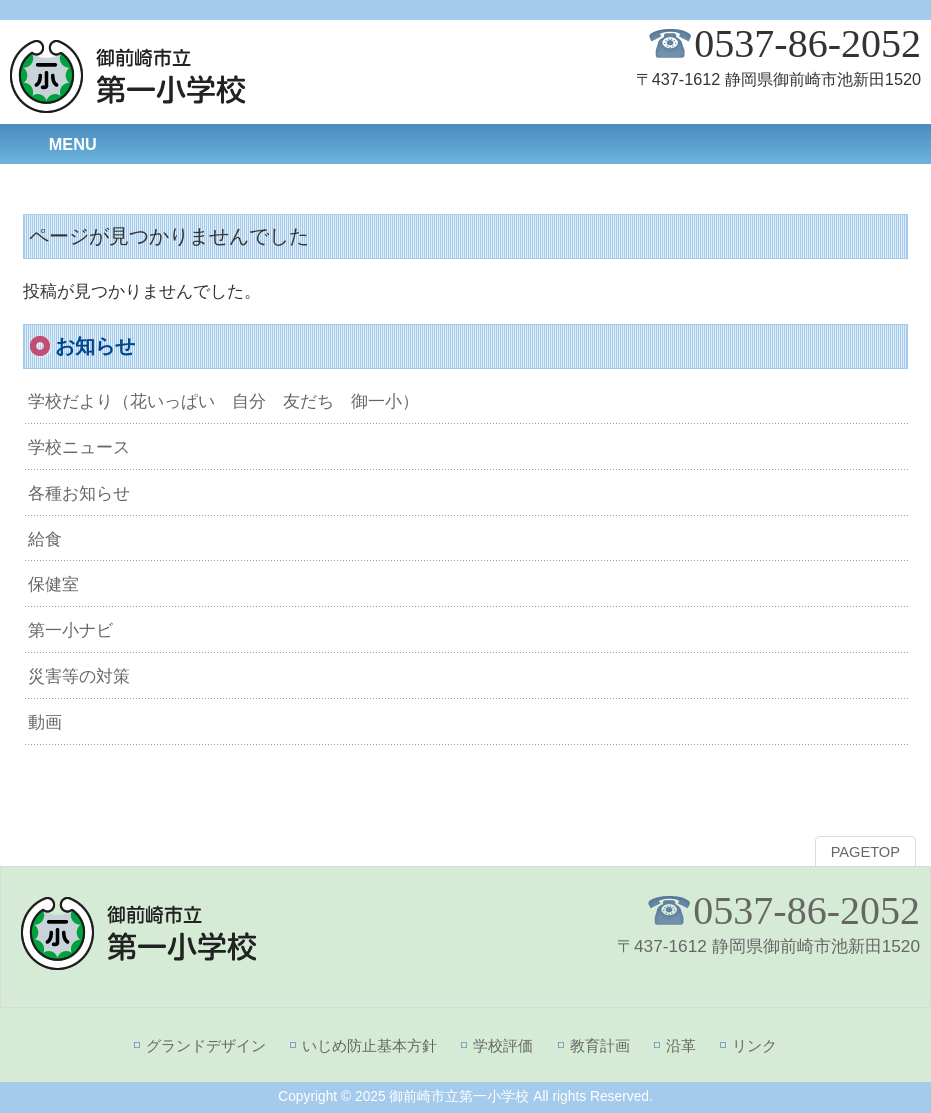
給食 (45, 539)
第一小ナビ (70, 630)
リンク (754, 1045)
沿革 (681, 1045)
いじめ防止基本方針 (369, 1045)
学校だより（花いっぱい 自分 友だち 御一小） (223, 401)
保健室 (53, 584)
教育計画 (600, 1045)
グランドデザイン (206, 1045)
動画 (45, 722)
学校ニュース (79, 447)
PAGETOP (865, 852)
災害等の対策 (79, 676)
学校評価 (503, 1045)
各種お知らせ (79, 493)
